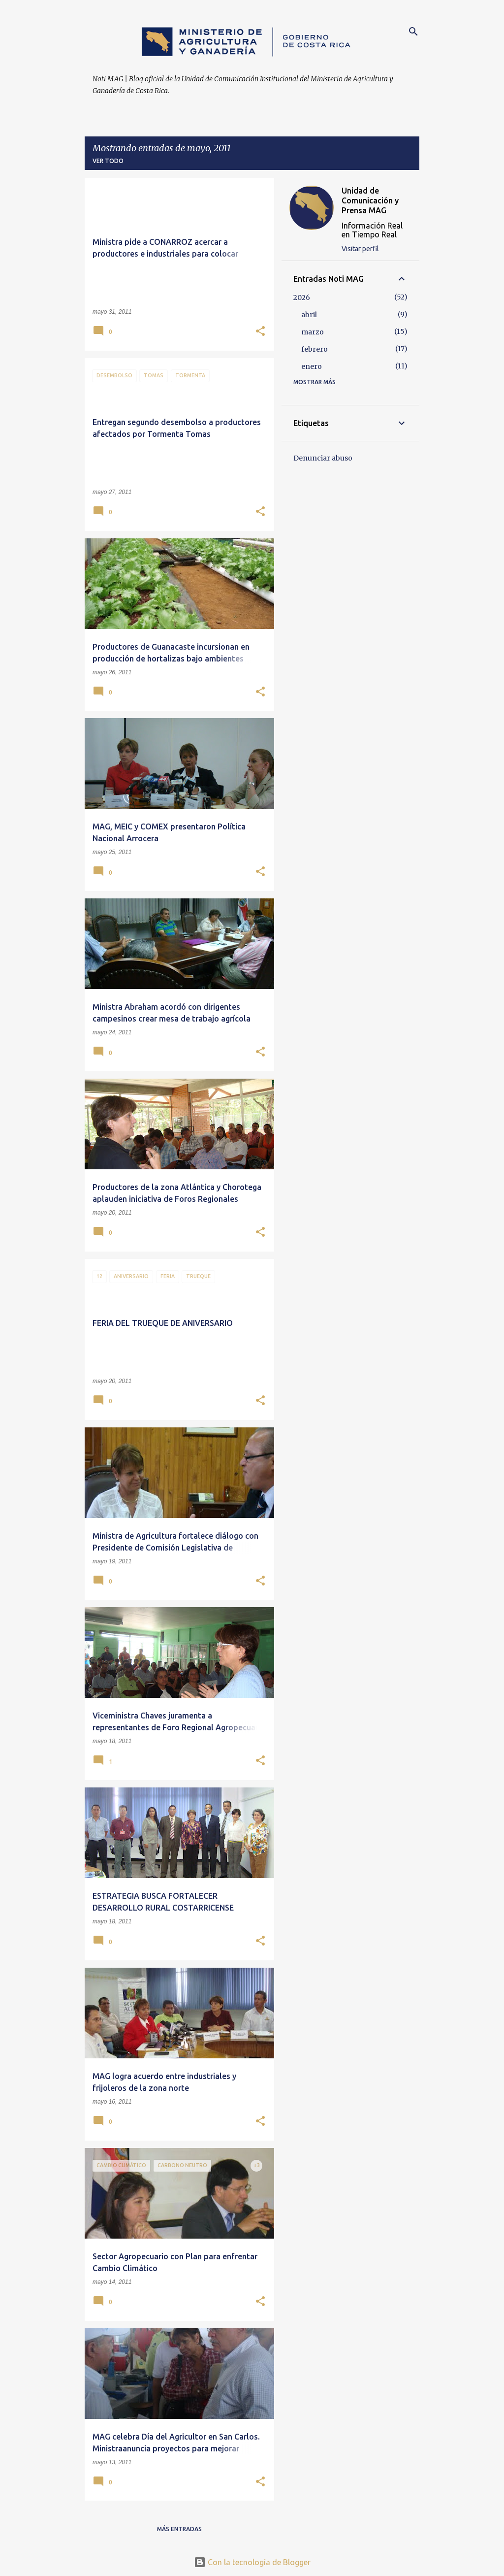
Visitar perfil (360, 249)
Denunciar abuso (322, 458)
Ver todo (108, 161)
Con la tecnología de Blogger (252, 2562)
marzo (312, 332)
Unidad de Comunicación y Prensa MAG (370, 200)
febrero (314, 349)
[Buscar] (413, 31)
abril (309, 314)
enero (311, 366)
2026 (301, 297)
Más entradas (179, 2529)
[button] (260, 332)
